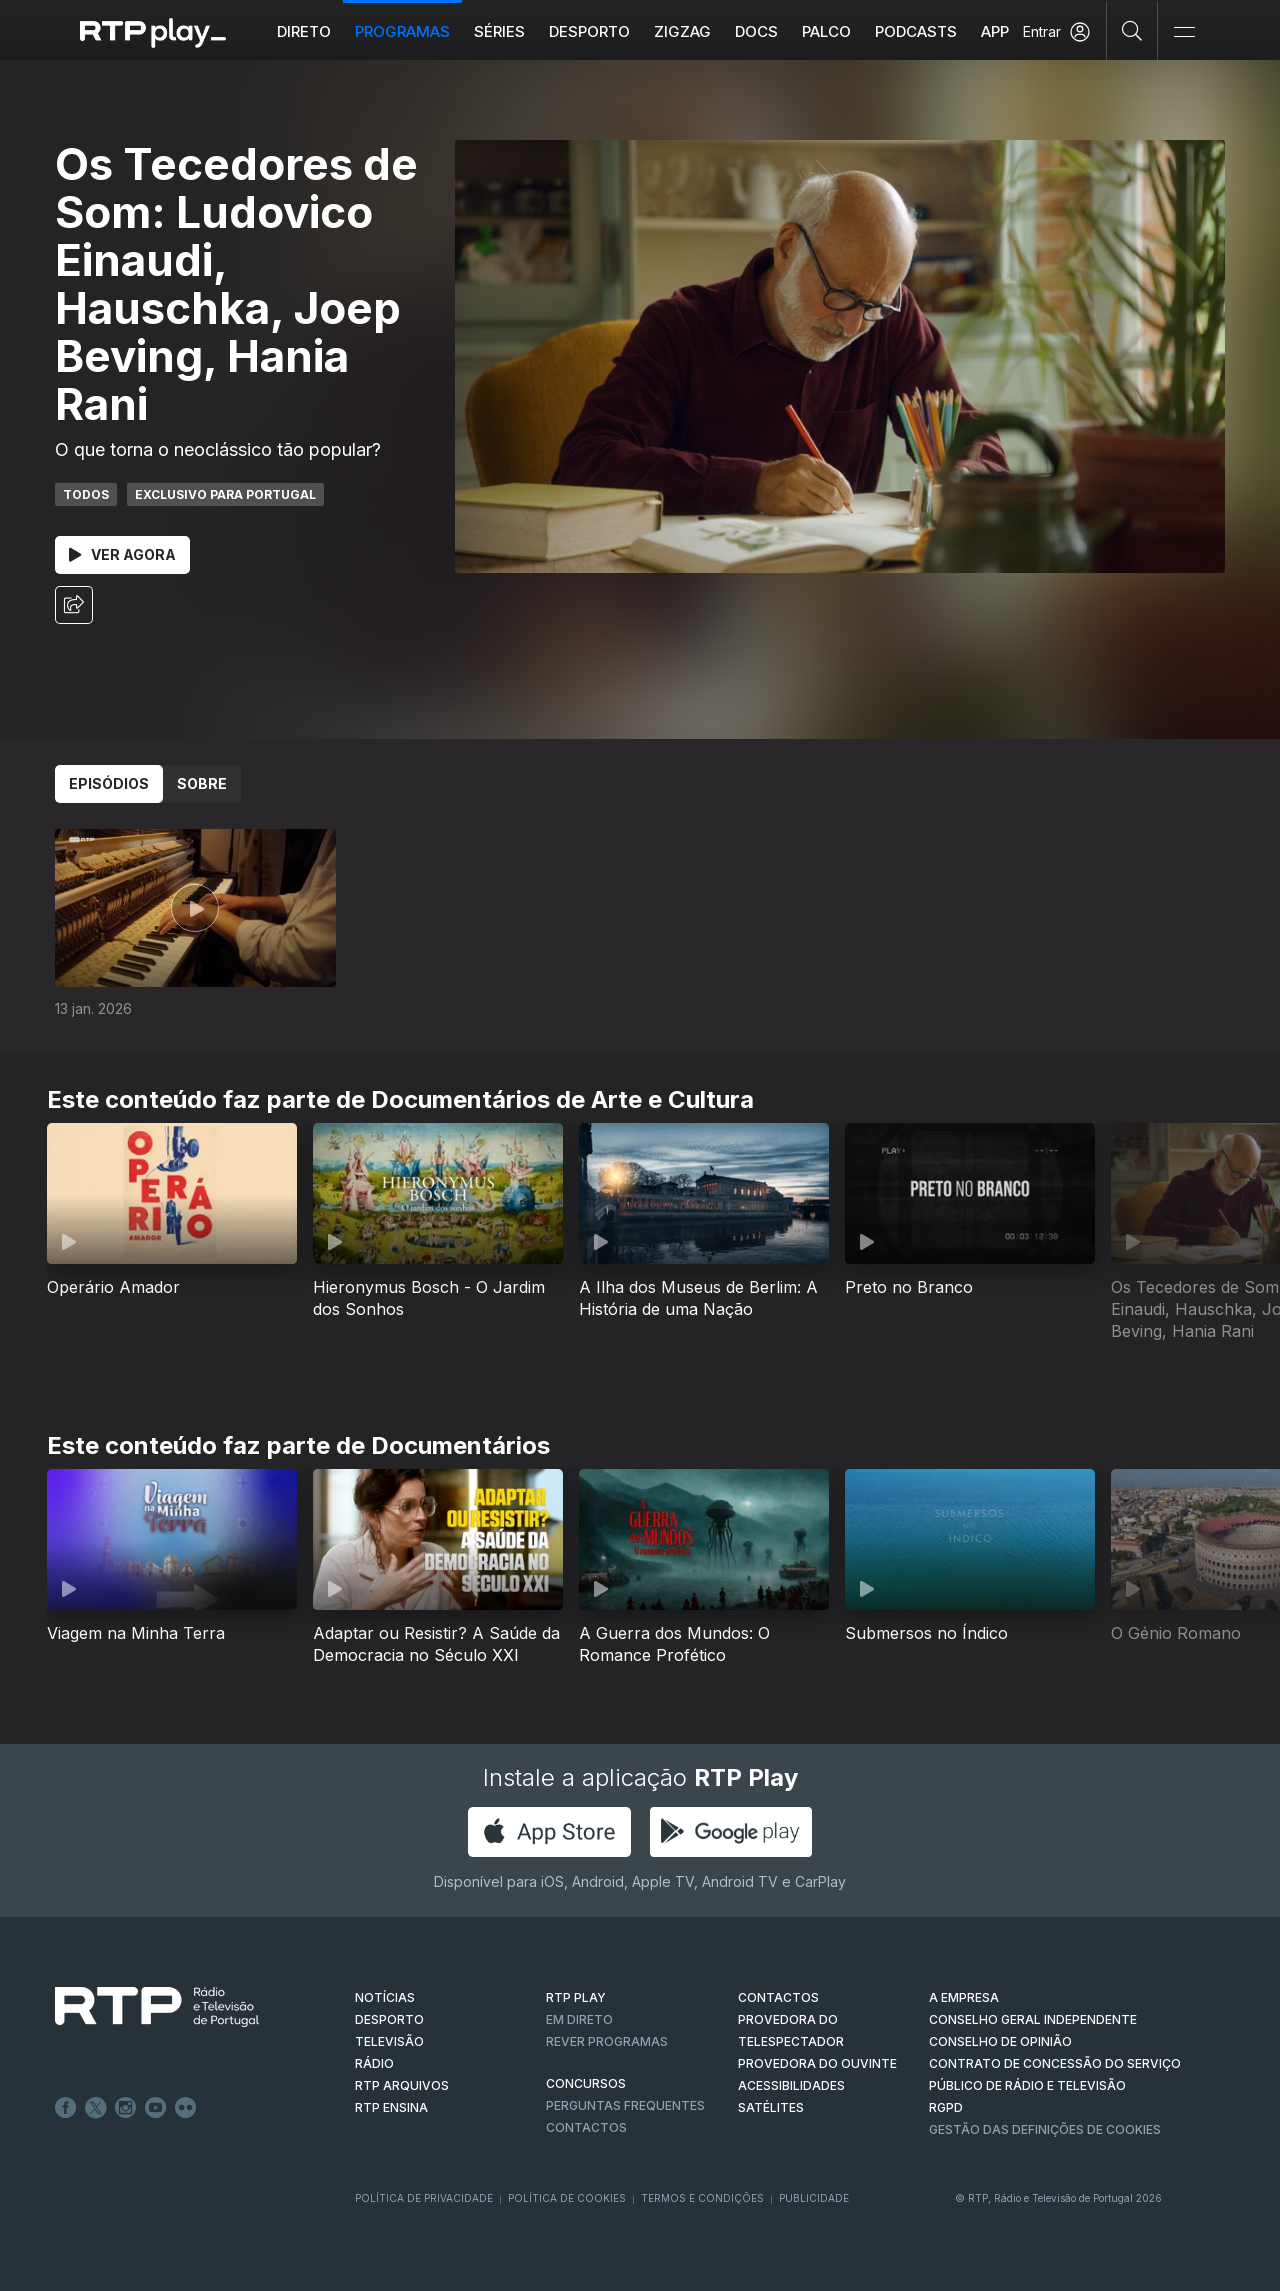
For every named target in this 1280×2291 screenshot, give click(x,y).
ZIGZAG (682, 31)
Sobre (202, 783)
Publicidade (814, 2198)
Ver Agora (122, 554)
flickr (186, 2108)
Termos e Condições (702, 2198)
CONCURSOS (586, 2083)
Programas (402, 31)
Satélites (771, 2107)
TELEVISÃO (389, 2041)
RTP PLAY (576, 1997)
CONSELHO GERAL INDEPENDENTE (1033, 2019)
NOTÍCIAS (385, 1997)
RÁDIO (374, 2063)
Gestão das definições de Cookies (1045, 2129)
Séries (499, 31)
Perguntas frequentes (625, 2105)
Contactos (586, 2127)
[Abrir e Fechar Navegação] (1184, 32)
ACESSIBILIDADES (791, 2085)
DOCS (756, 31)
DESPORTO (389, 2019)
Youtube (156, 2108)
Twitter (96, 2108)
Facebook (66, 2108)
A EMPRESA (964, 1997)
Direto (304, 31)
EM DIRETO (579, 2019)
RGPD (946, 2107)
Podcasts (916, 31)
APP (995, 31)
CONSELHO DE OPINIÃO (1000, 2041)
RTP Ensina (391, 2107)
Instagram (126, 2108)
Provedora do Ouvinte (817, 2063)
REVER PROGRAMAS (607, 2041)
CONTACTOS (778, 1997)
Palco (826, 31)
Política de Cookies (567, 2198)
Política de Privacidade (424, 2198)
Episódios (109, 783)
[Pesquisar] (1132, 30)
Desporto (589, 31)
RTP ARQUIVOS (402, 2085)
